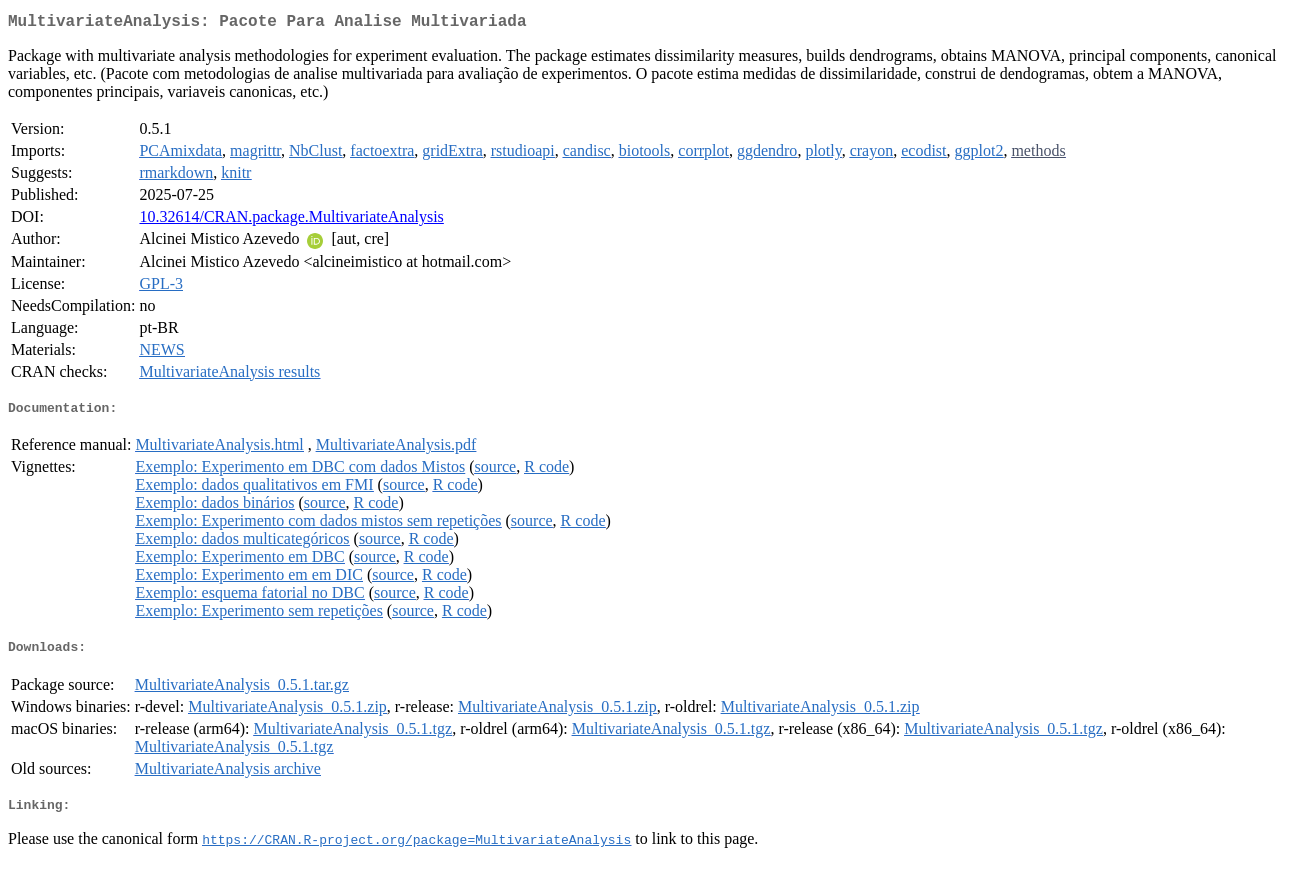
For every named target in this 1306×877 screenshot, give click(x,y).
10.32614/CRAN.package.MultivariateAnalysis (291, 220)
